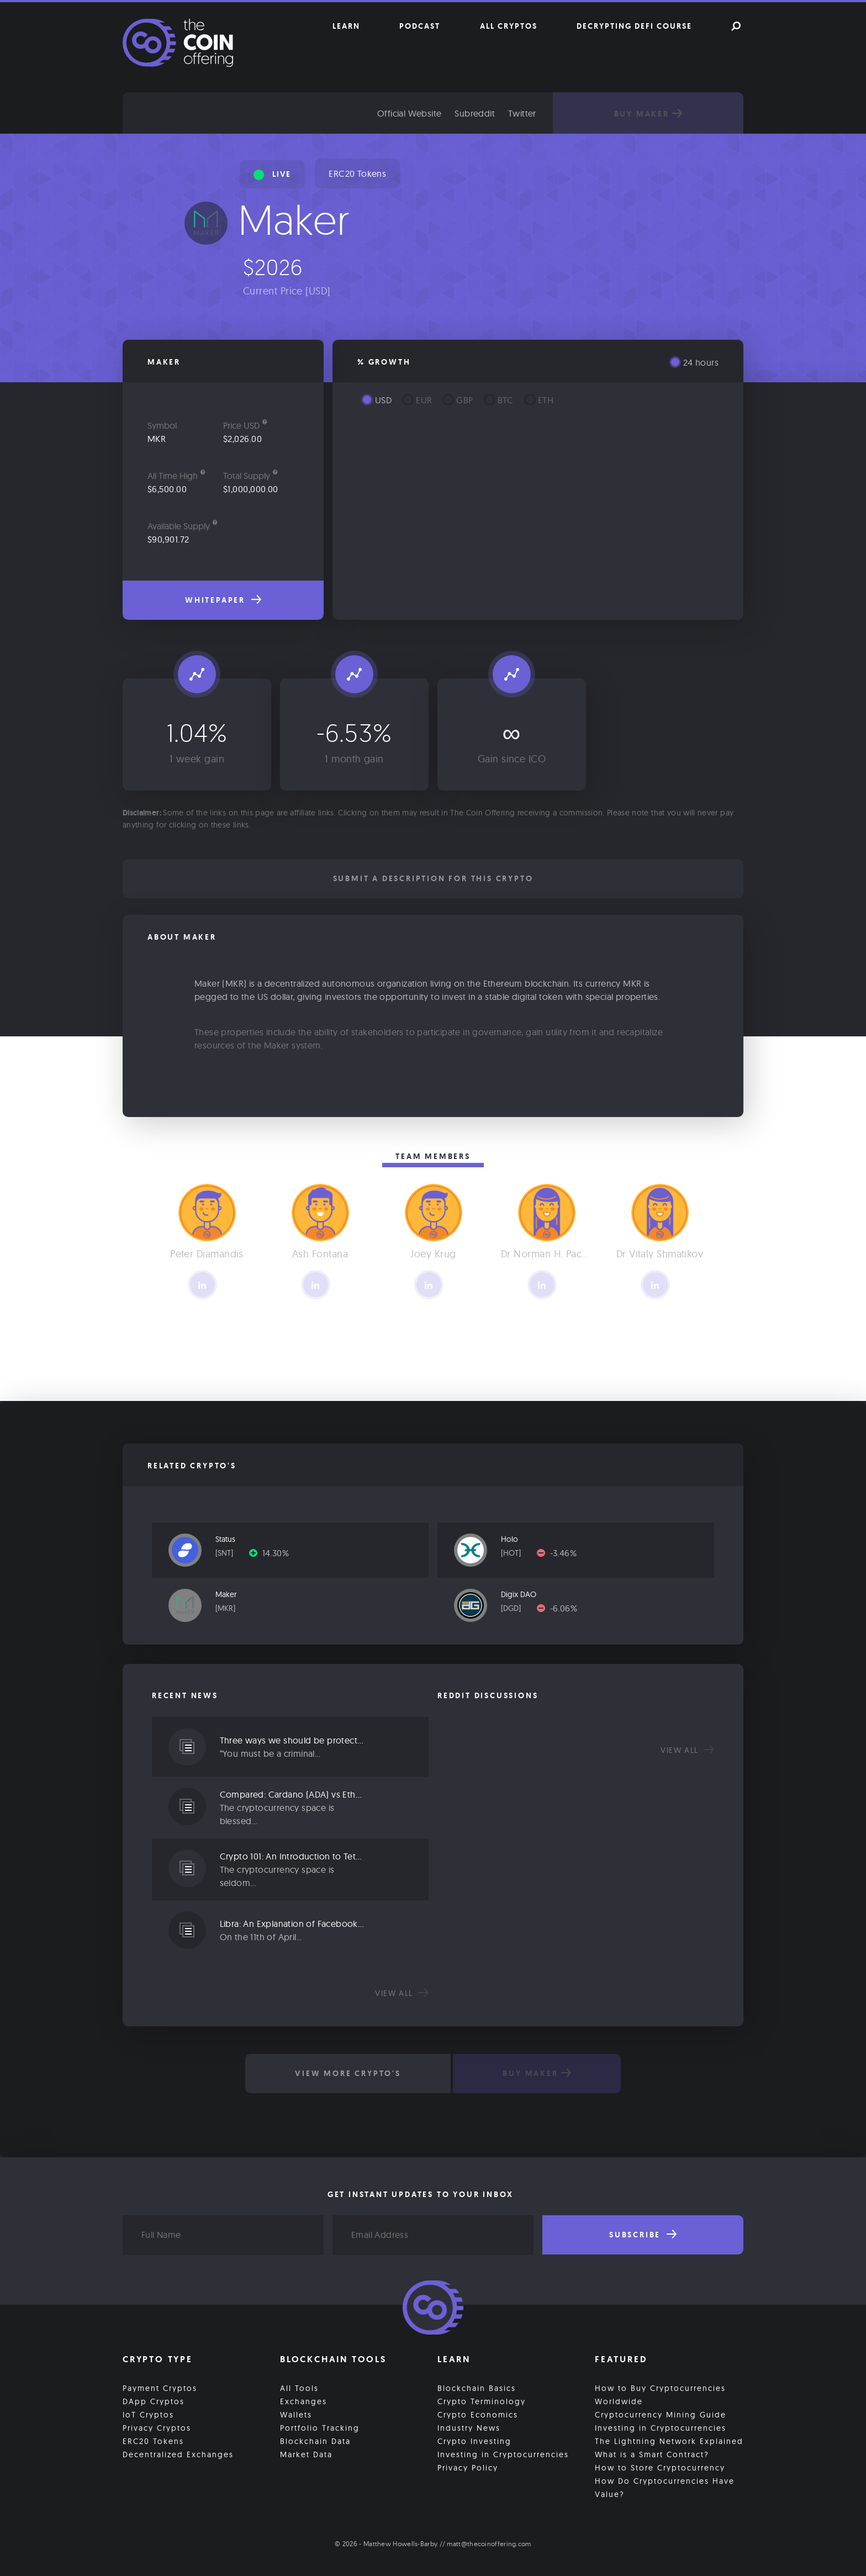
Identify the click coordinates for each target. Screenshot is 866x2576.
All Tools (299, 2388)
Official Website (420, 113)
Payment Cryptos (160, 2388)
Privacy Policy (467, 2467)
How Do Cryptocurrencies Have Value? (665, 2487)
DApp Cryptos (153, 2401)
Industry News (468, 2427)
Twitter (533, 113)
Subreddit (486, 113)
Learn (346, 26)
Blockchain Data (315, 2441)
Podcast (419, 26)
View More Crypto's (347, 2073)
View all (402, 1993)
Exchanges (303, 2401)
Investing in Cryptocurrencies (503, 2454)
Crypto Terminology (481, 2401)
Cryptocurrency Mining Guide (660, 2414)
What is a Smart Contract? (652, 2454)
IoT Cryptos (148, 2414)
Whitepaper (223, 600)
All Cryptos (508, 26)
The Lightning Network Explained (669, 2441)
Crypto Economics (477, 2414)
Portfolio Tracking (320, 2427)
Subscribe (643, 2235)
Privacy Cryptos (157, 2427)
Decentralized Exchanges (178, 2454)
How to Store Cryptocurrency (660, 2467)
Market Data (306, 2454)
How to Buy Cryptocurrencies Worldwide (660, 2394)
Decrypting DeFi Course (634, 26)
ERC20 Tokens (357, 173)
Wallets (296, 2414)
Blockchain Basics (476, 2388)
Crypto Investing (474, 2441)
